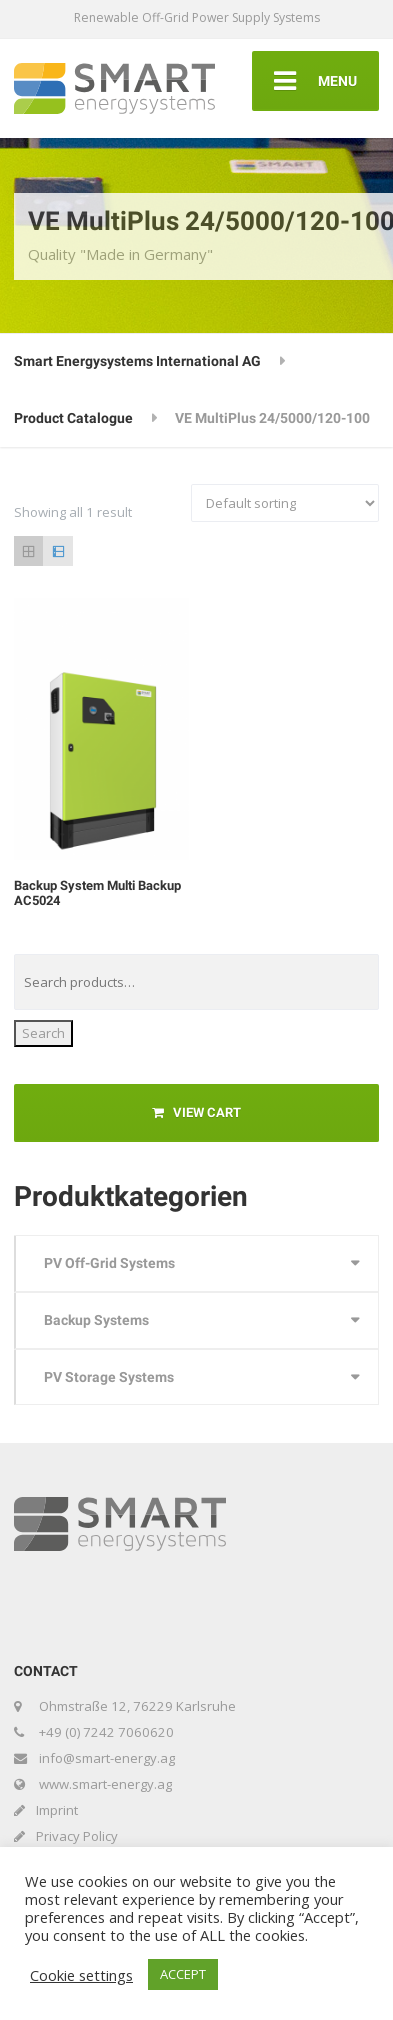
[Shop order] (285, 503)
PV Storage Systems (109, 1377)
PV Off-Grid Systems (109, 1263)
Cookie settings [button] (81, 1975)
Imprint (57, 1810)
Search (43, 1033)
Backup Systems (96, 1320)
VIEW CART (196, 1112)
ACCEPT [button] (183, 1974)
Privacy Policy (77, 1836)
